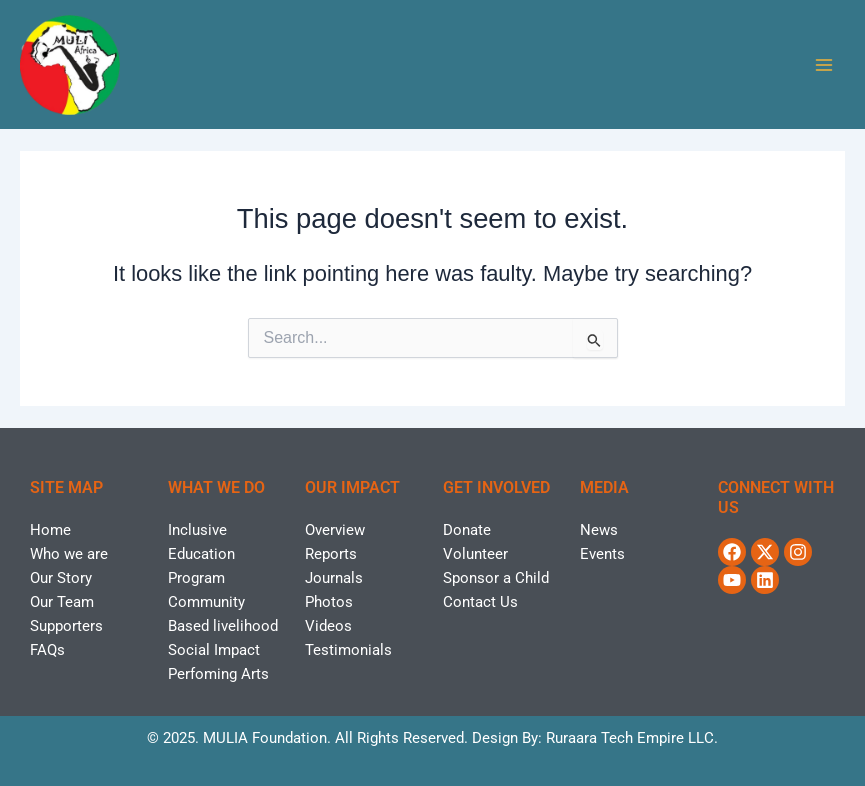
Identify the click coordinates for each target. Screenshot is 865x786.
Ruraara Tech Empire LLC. (632, 738)
